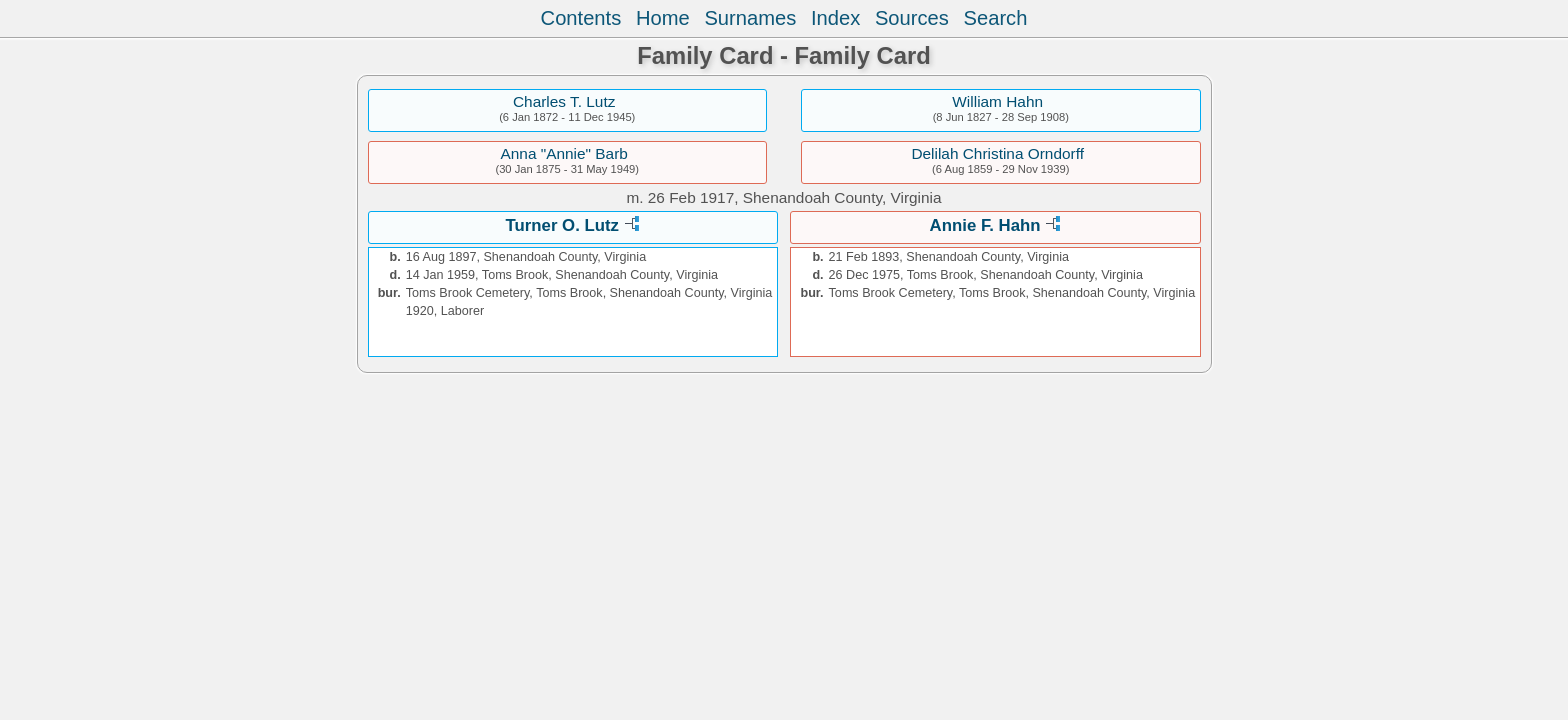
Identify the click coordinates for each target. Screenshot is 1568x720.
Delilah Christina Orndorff (997, 153)
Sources (912, 18)
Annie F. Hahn (985, 225)
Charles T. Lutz (564, 101)
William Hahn (997, 101)
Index (835, 18)
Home (663, 18)
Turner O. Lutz (562, 225)
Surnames (750, 18)
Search (996, 18)
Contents (581, 18)
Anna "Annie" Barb (564, 153)
